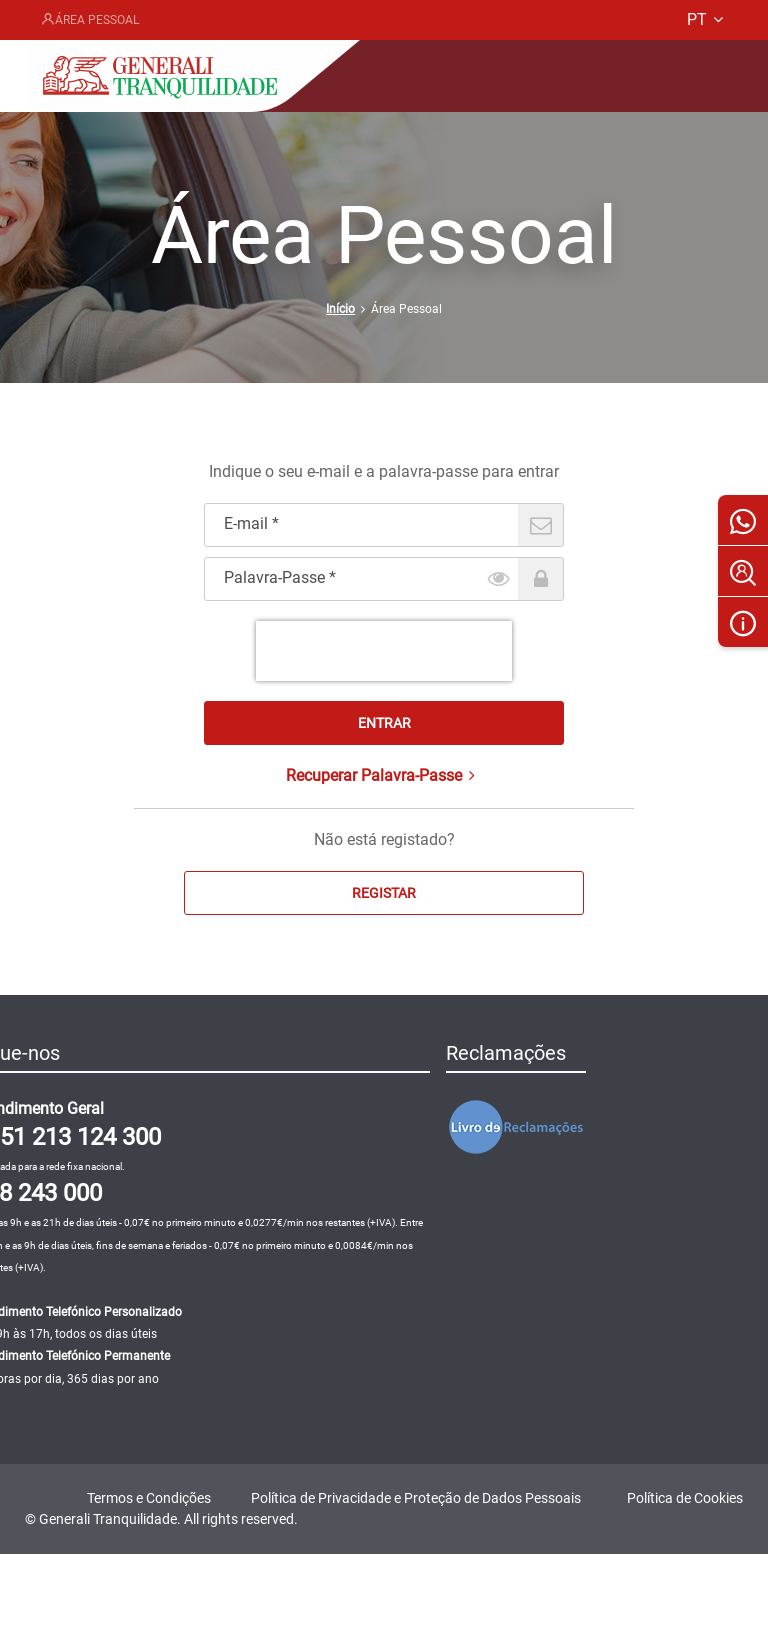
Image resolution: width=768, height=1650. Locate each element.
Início (340, 309)
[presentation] (384, 651)
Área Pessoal (89, 20)
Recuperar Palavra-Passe (384, 775)
